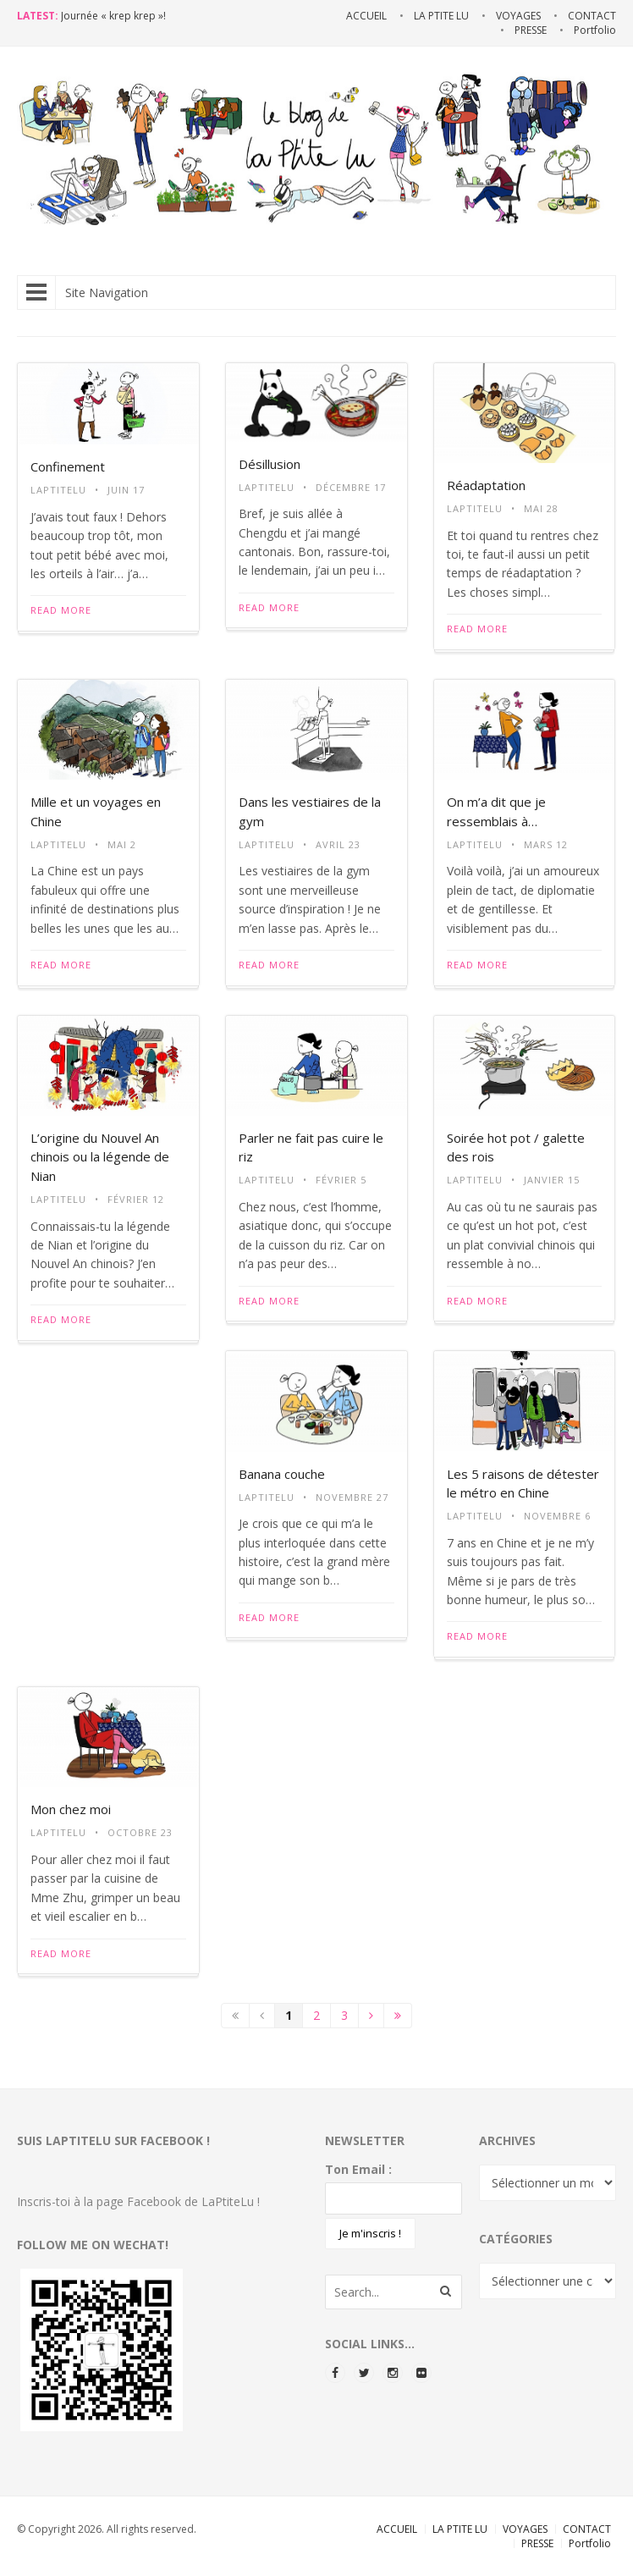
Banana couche (282, 1473)
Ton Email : (358, 2169)
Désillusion (269, 463)
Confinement (67, 466)
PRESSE (537, 2543)
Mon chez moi (70, 1809)
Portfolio (590, 2543)
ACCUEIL (397, 2529)
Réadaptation (486, 485)
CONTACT (587, 2529)
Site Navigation (87, 292)
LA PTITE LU (459, 2529)
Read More (60, 610)
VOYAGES (525, 2529)
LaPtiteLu (58, 489)
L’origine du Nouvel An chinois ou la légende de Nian (99, 1156)
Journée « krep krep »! (113, 15)
